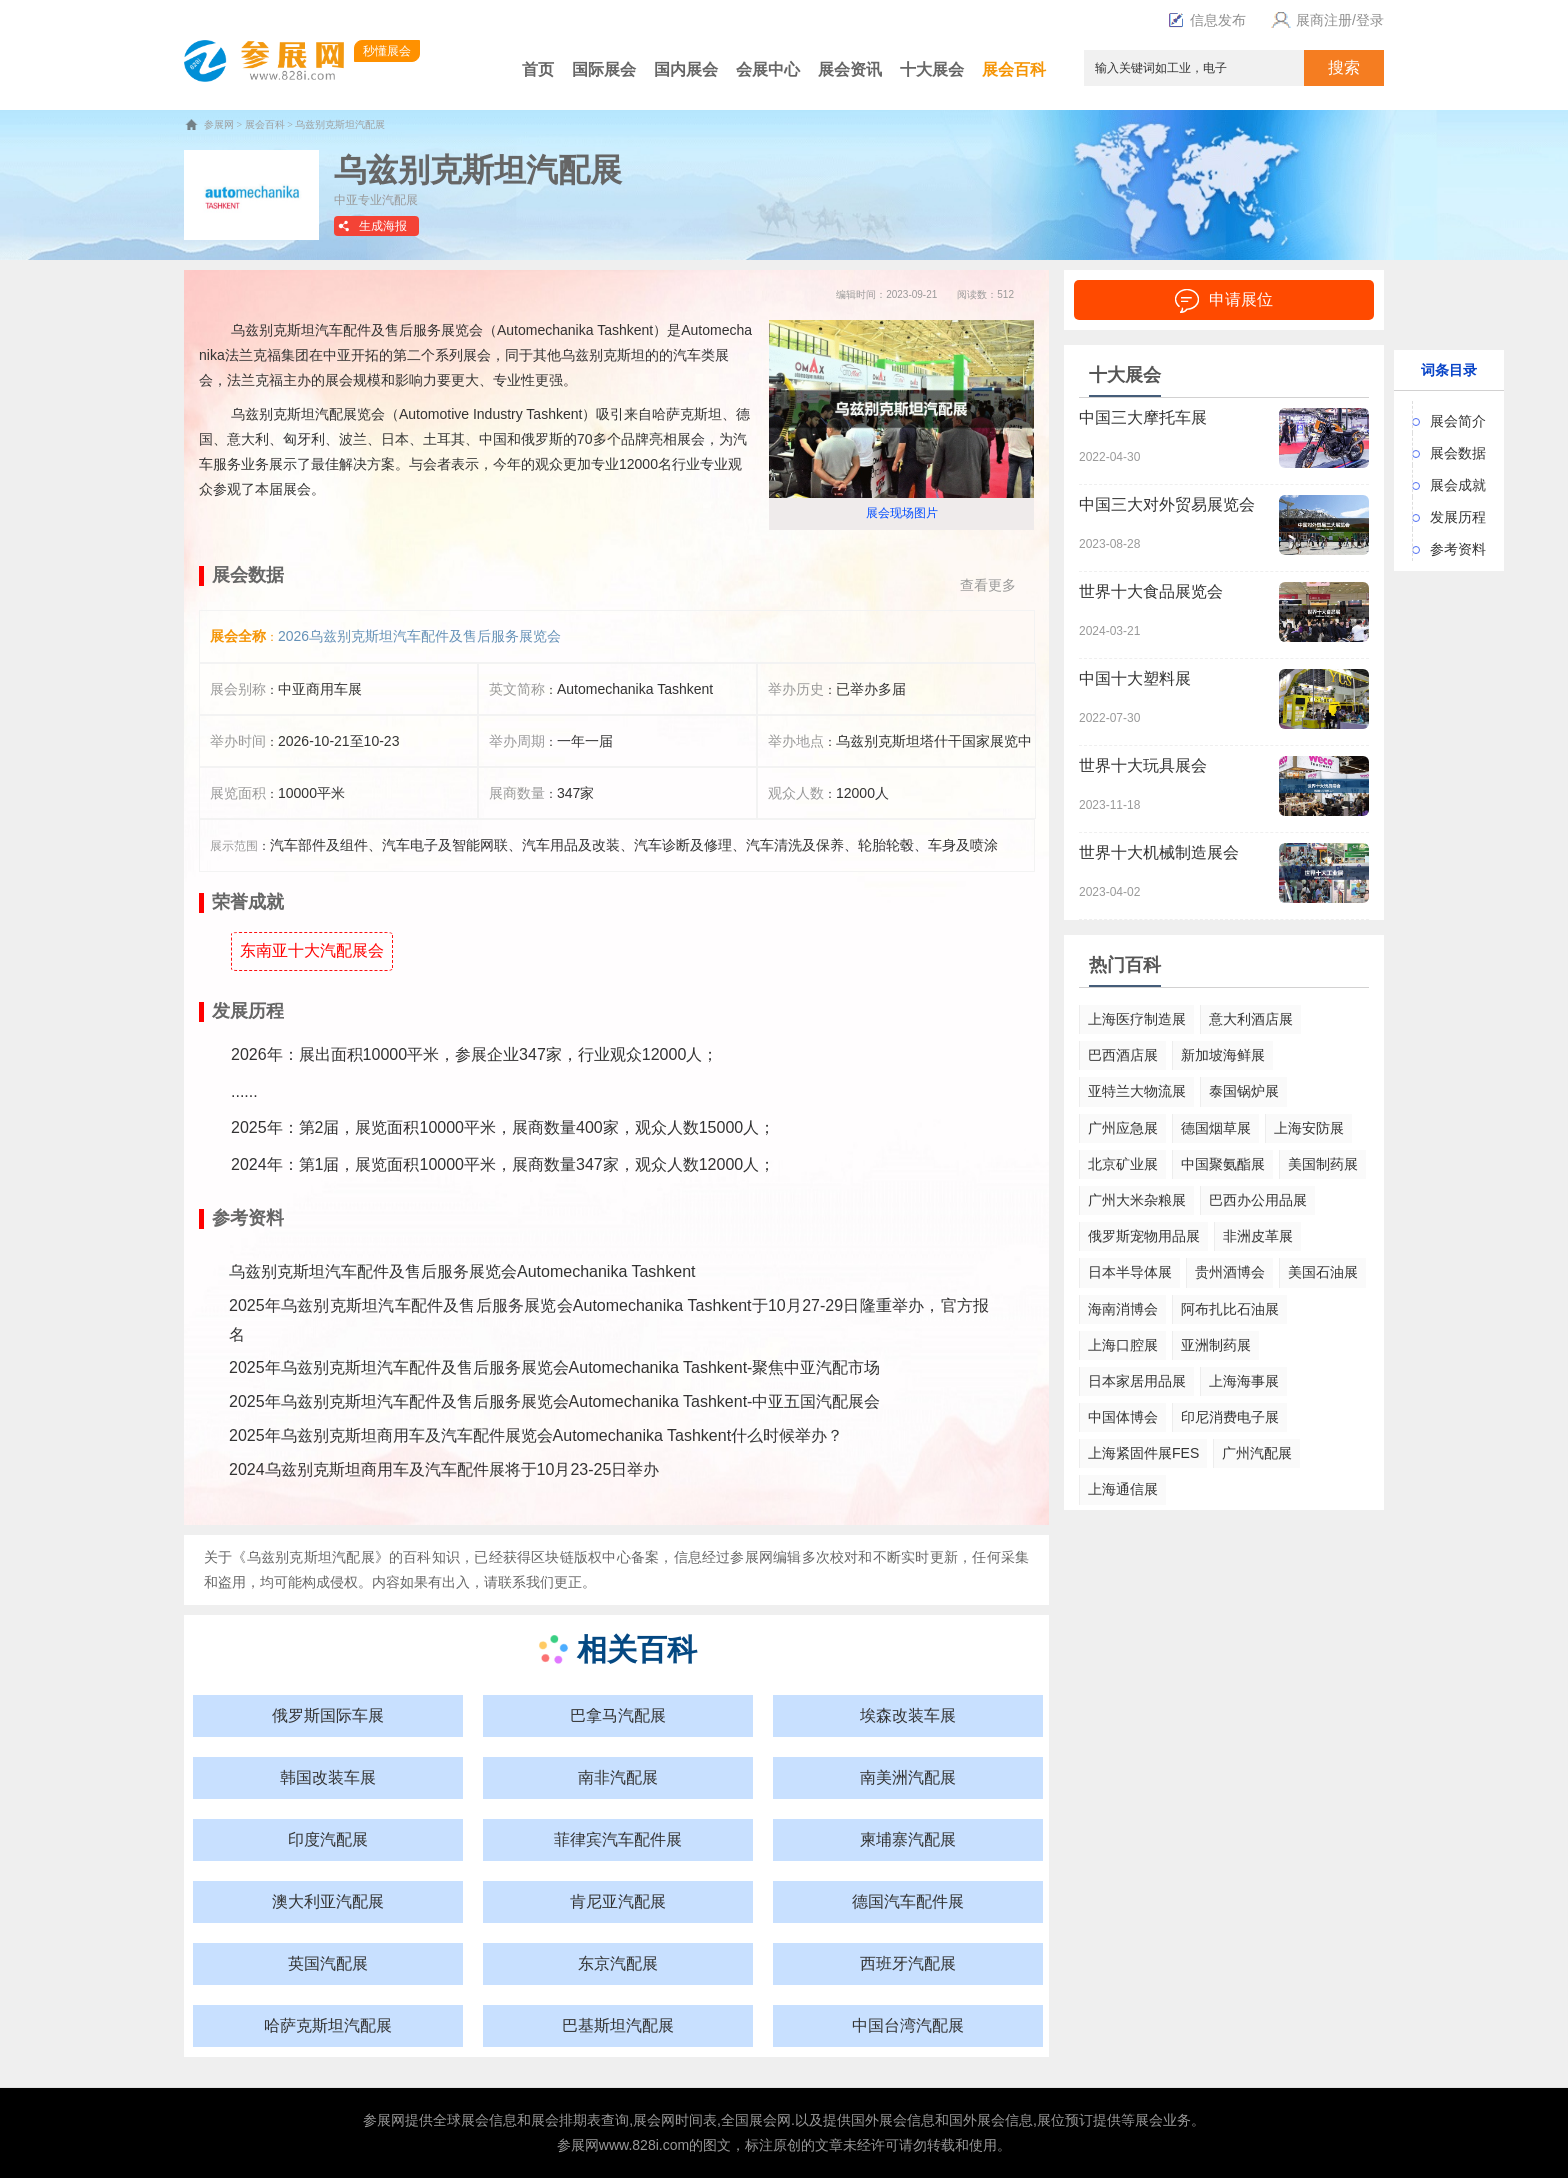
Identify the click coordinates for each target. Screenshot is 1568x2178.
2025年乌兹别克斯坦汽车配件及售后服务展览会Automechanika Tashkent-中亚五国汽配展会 (554, 1401)
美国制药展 (1323, 1164)
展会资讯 (850, 69)
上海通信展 (1123, 1489)
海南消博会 (1123, 1309)
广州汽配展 (1257, 1453)
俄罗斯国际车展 (328, 1715)
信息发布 (1207, 20)
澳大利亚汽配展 (328, 1901)
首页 (538, 69)
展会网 (654, 2120)
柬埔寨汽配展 (908, 1839)
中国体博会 (1123, 1417)
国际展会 (604, 69)
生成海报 (383, 226)
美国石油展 (1323, 1272)
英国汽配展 (328, 1963)
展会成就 (1458, 485)
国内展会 (686, 69)
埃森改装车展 (908, 1715)
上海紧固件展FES (1143, 1453)
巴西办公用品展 (1258, 1200)
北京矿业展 (1123, 1164)
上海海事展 (1244, 1381)
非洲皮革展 (1258, 1236)
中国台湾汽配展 (908, 2025)
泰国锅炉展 (1244, 1091)
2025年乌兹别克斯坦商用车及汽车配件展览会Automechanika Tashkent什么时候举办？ (536, 1435)
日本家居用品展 (1137, 1381)
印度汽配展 (328, 1839)
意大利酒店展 (1251, 1019)
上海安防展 (1309, 1128)
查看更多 (988, 585)
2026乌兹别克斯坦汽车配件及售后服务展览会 (419, 636)
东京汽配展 (618, 1963)
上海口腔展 (1123, 1345)
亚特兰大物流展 (1137, 1091)
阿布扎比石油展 (1230, 1309)
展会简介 (1458, 421)
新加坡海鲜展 (1223, 1055)
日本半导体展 (1130, 1272)
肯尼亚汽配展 (618, 1901)
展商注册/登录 (1325, 20)
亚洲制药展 (1216, 1345)
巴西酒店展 (1123, 1055)
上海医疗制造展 (1137, 1019)
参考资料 (1458, 549)
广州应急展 (1123, 1128)
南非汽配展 (618, 1777)
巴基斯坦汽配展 (618, 2025)
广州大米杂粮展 (1137, 1200)
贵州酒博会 (1230, 1272)
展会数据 (1458, 453)
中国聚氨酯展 (1223, 1164)
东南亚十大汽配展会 (312, 950)
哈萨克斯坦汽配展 (328, 2025)
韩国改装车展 (328, 1777)
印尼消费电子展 (1230, 1417)
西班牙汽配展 (908, 1963)
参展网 (219, 124)
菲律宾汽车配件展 (618, 1839)
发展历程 (1458, 517)
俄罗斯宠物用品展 (1144, 1236)
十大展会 (932, 69)
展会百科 (1014, 69)
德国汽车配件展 (908, 1901)
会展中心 (768, 69)
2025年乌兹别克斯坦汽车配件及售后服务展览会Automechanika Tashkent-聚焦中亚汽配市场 (554, 1367)
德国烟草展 (1216, 1128)
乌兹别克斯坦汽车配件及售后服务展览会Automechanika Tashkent (462, 1271)
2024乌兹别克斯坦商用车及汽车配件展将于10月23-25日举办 (444, 1469)
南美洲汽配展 (908, 1777)
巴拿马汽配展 (618, 1715)
